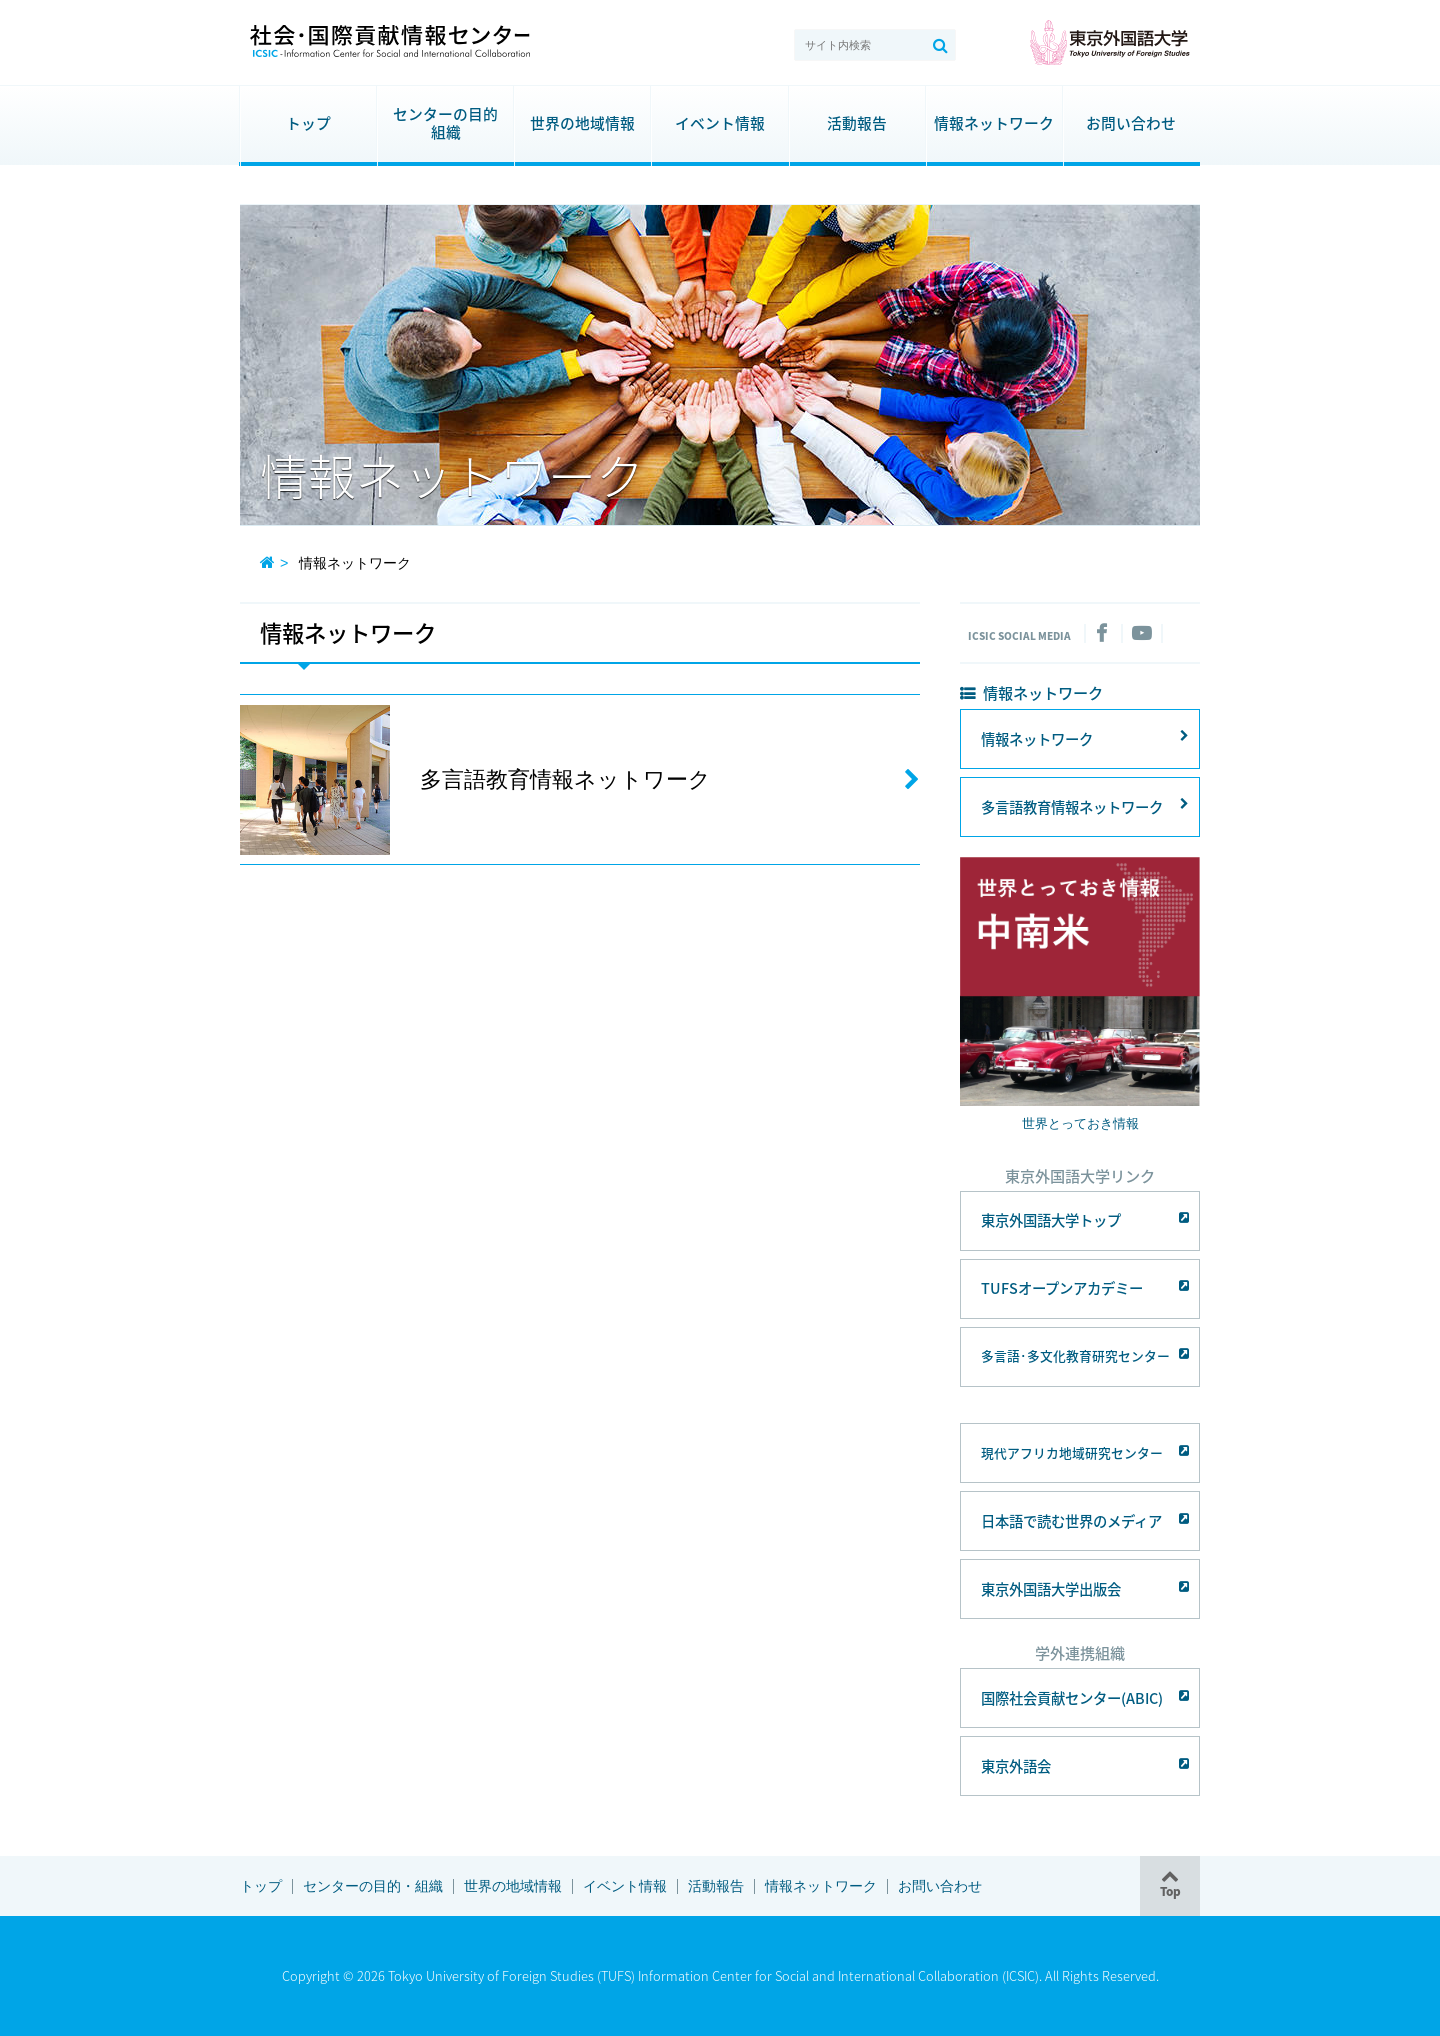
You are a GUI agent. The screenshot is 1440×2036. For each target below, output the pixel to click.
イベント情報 (720, 123)
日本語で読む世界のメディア (1071, 1521)
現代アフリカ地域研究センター (1072, 1452)
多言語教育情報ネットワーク (1072, 807)
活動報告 (857, 123)
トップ (308, 123)
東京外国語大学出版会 (1051, 1589)
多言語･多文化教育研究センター (1075, 1355)
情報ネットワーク (994, 123)
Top (1170, 1891)
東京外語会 (1016, 1766)
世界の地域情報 (582, 123)
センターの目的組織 (437, 123)
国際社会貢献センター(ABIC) (1072, 1698)
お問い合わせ (1131, 123)
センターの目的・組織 (373, 1886)
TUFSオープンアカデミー (1062, 1288)
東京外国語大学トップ (1051, 1220)
